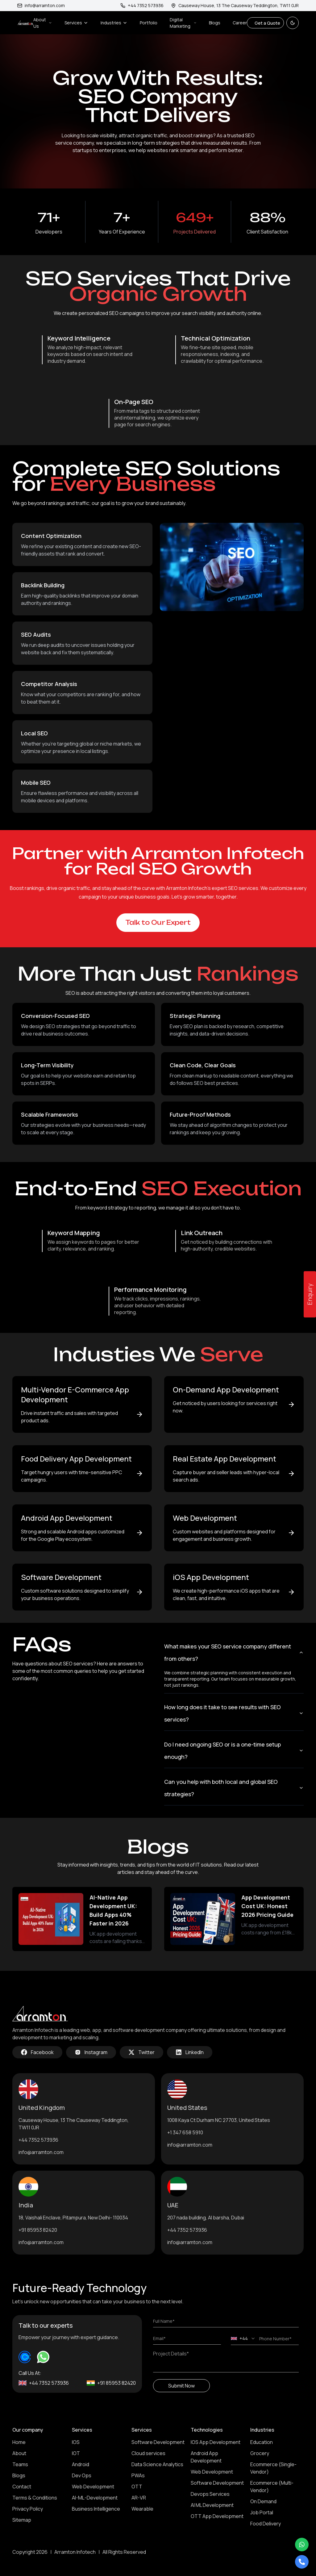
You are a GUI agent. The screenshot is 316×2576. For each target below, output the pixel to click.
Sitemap (21, 2519)
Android (80, 2464)
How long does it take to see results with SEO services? (234, 1713)
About (19, 2453)
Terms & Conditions (34, 2497)
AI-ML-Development (95, 2497)
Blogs (214, 23)
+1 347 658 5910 (185, 2132)
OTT (136, 2486)
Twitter (141, 2052)
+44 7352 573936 (38, 2139)
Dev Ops (81, 2475)
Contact (21, 2486)
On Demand (263, 2501)
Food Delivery (265, 2523)
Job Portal (261, 2512)
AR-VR (138, 2497)
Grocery (259, 2453)
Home (19, 2442)
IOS (76, 2442)
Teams (20, 2464)
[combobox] (243, 2338)
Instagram (91, 2052)
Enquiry (310, 1294)
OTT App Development (217, 2516)
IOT (76, 2453)
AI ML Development (212, 2505)
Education (261, 2442)
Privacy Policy (27, 2508)
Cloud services (148, 2453)
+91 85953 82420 (38, 2230)
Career (240, 23)
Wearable (142, 2508)
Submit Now (181, 2385)
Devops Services (210, 2494)
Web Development (93, 2486)
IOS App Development (215, 2442)
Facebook (37, 2052)
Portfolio (148, 23)
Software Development (158, 2442)
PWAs (138, 2475)
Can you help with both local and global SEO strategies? (234, 1788)
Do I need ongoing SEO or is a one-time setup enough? (234, 1750)
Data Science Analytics (157, 2464)
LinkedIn (190, 2052)
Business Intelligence (96, 2508)
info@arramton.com (41, 5)
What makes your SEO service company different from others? (234, 1652)
